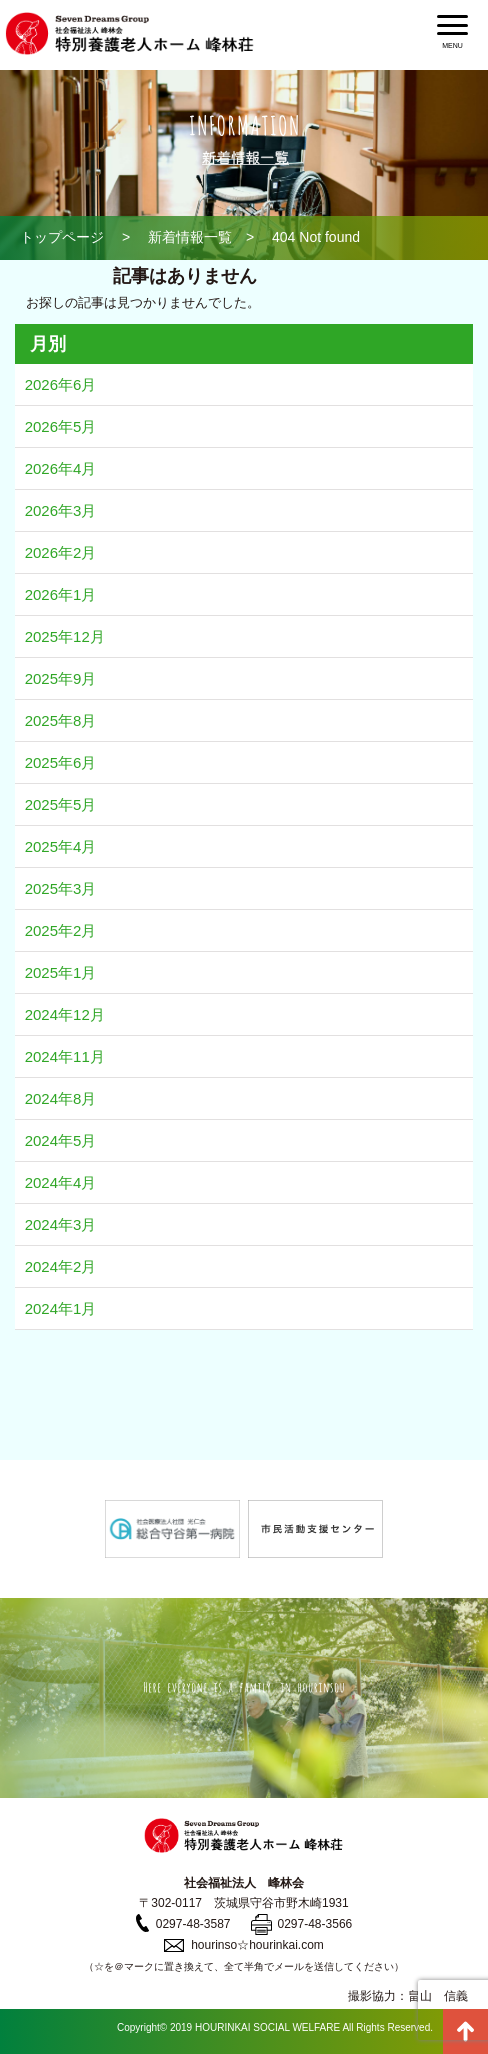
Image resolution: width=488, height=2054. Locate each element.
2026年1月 (61, 594)
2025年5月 (61, 804)
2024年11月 (65, 1056)
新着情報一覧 (190, 237)
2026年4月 (61, 468)
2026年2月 (61, 552)
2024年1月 (61, 1308)
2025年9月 (61, 678)
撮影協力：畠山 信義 (408, 1996)
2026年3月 (61, 510)
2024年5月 (61, 1140)
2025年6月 (61, 762)
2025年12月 (65, 636)
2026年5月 (61, 426)
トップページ (62, 237)
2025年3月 (61, 888)
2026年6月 (61, 384)
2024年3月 (61, 1224)
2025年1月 (61, 972)
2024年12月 (65, 1014)
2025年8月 (61, 720)
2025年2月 (61, 930)
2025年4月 (61, 846)
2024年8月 (61, 1098)
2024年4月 (61, 1182)
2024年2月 (61, 1266)
